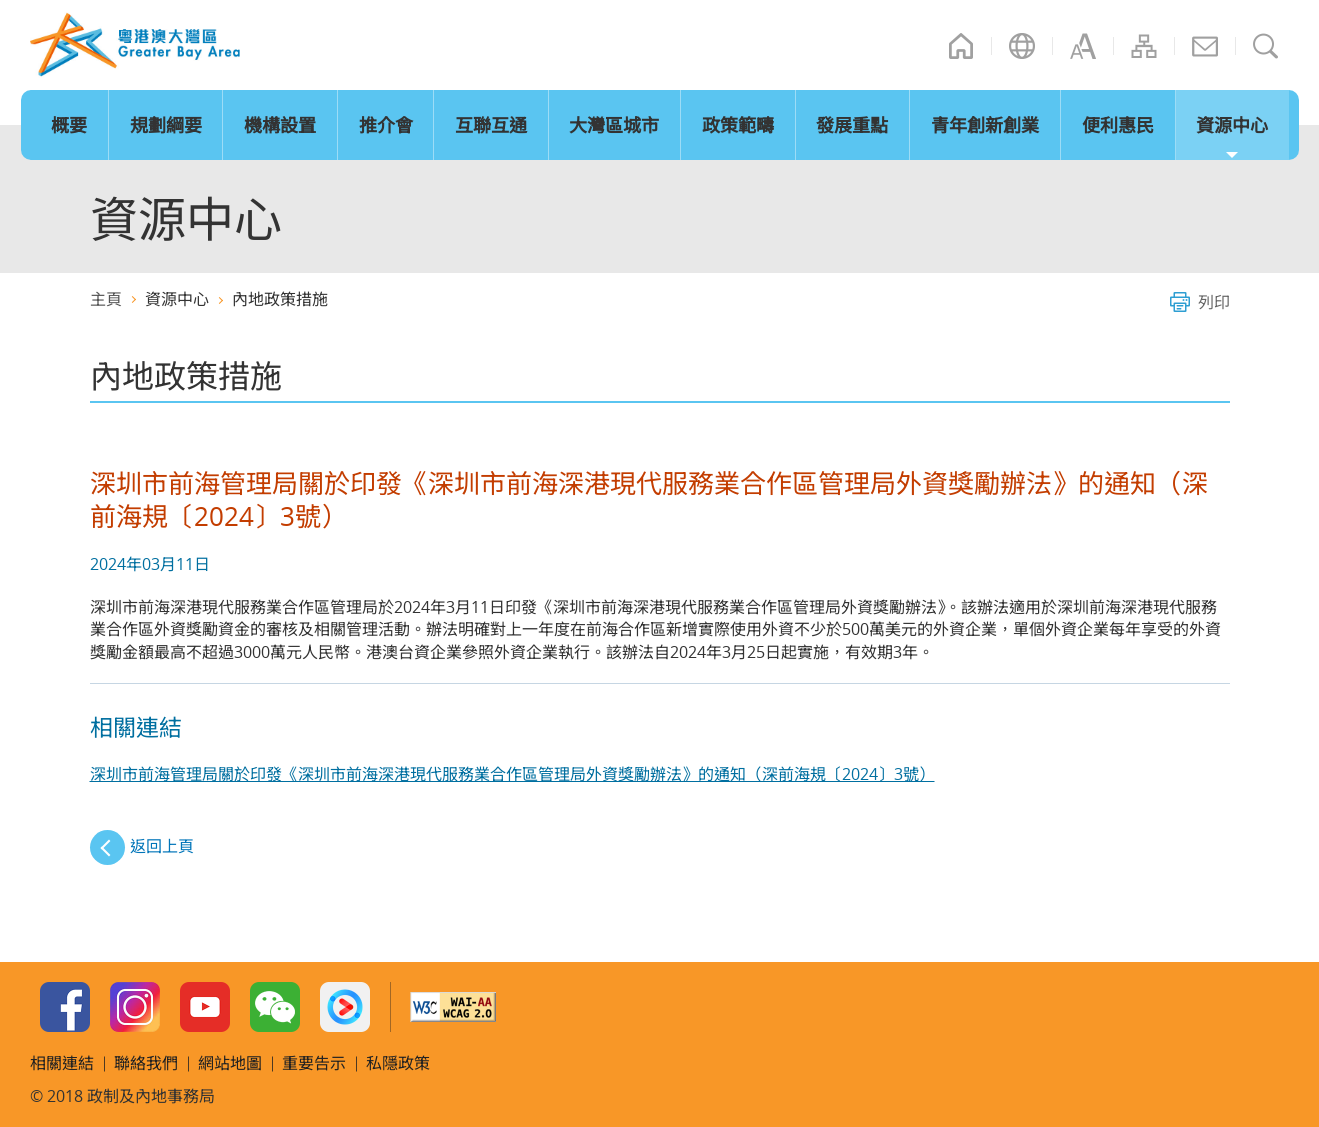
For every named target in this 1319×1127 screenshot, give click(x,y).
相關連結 (62, 1063)
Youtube (205, 1007)
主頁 (961, 46)
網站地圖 (1144, 46)
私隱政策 (398, 1063)
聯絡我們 (1205, 46)
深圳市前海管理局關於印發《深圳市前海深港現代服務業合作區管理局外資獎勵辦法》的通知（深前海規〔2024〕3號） (512, 774)
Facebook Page (65, 1007)
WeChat (275, 1007)
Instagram (135, 1007)
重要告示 (314, 1063)
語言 (1022, 46)
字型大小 (1083, 46)
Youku (345, 1007)
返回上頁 (162, 846)
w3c (453, 1007)
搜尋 (1266, 46)
